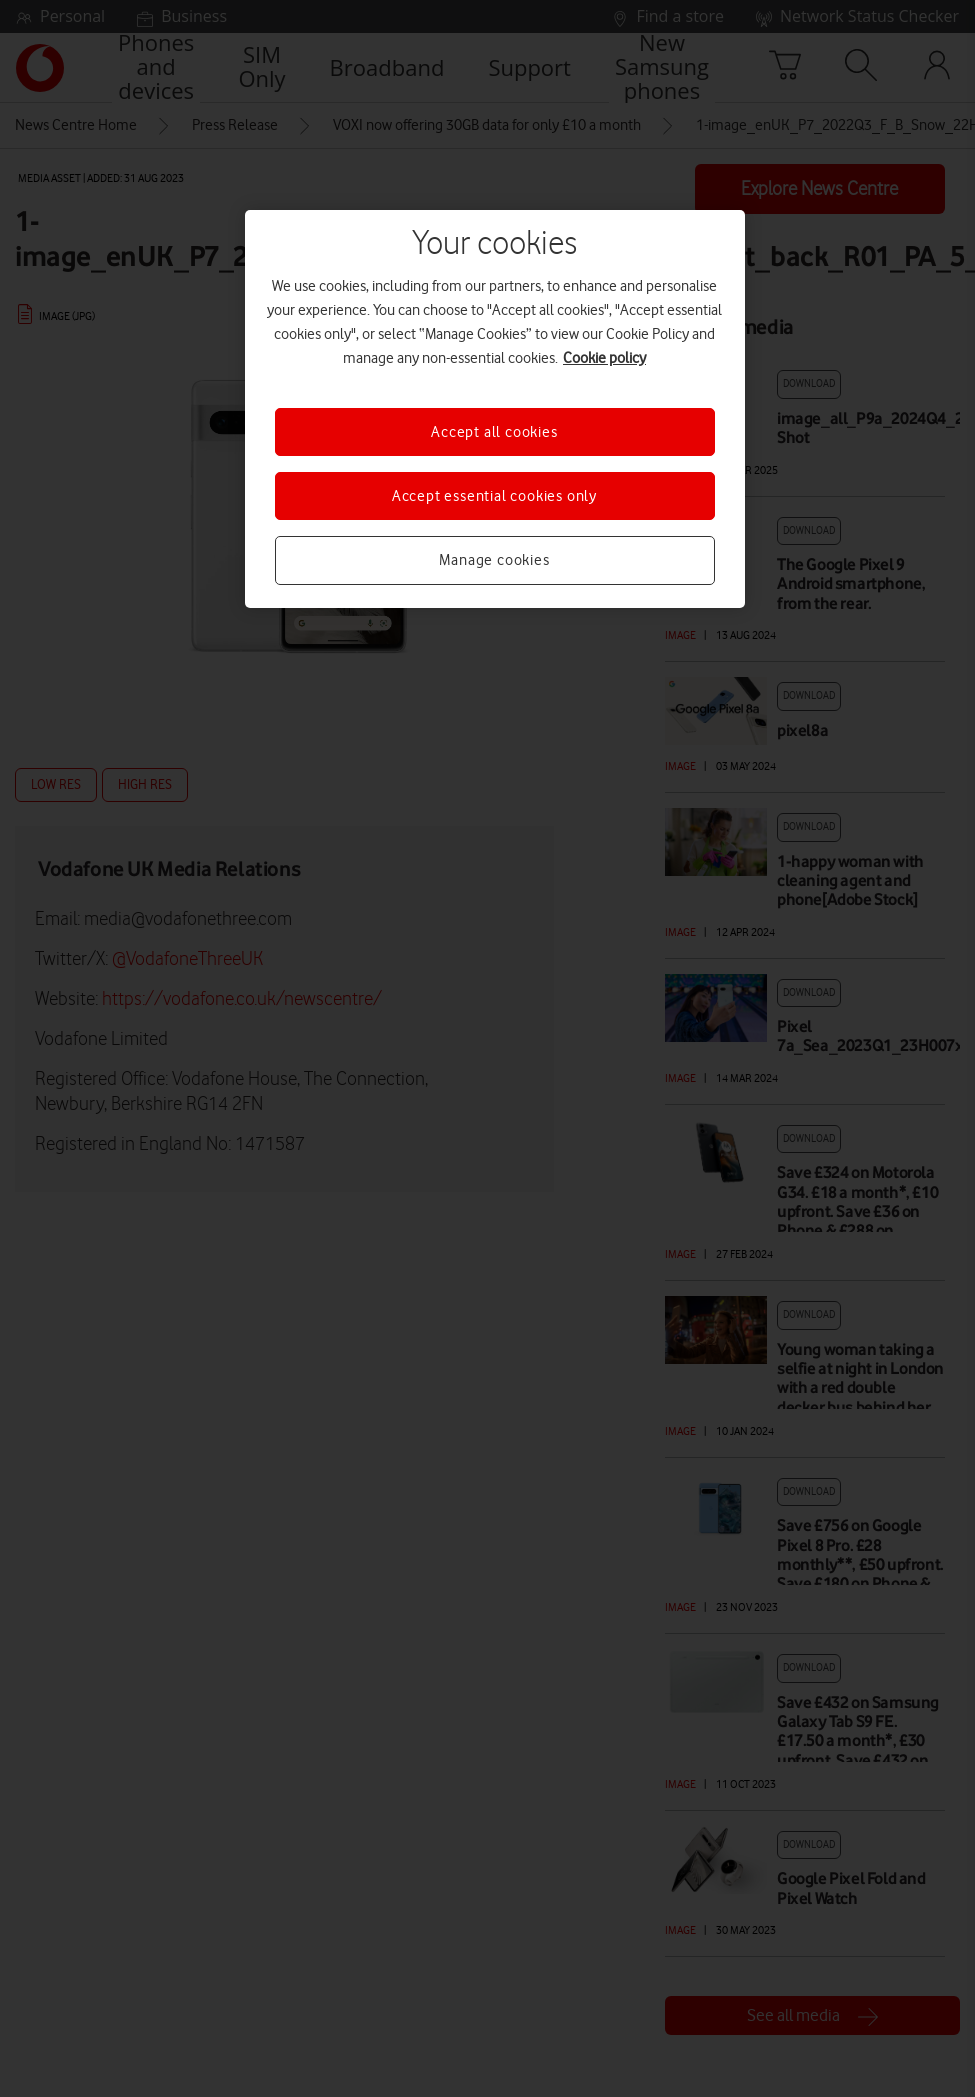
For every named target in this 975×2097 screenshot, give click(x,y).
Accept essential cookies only (494, 496)
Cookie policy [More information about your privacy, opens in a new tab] (604, 358)
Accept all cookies (494, 432)
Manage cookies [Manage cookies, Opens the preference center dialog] (494, 560)
